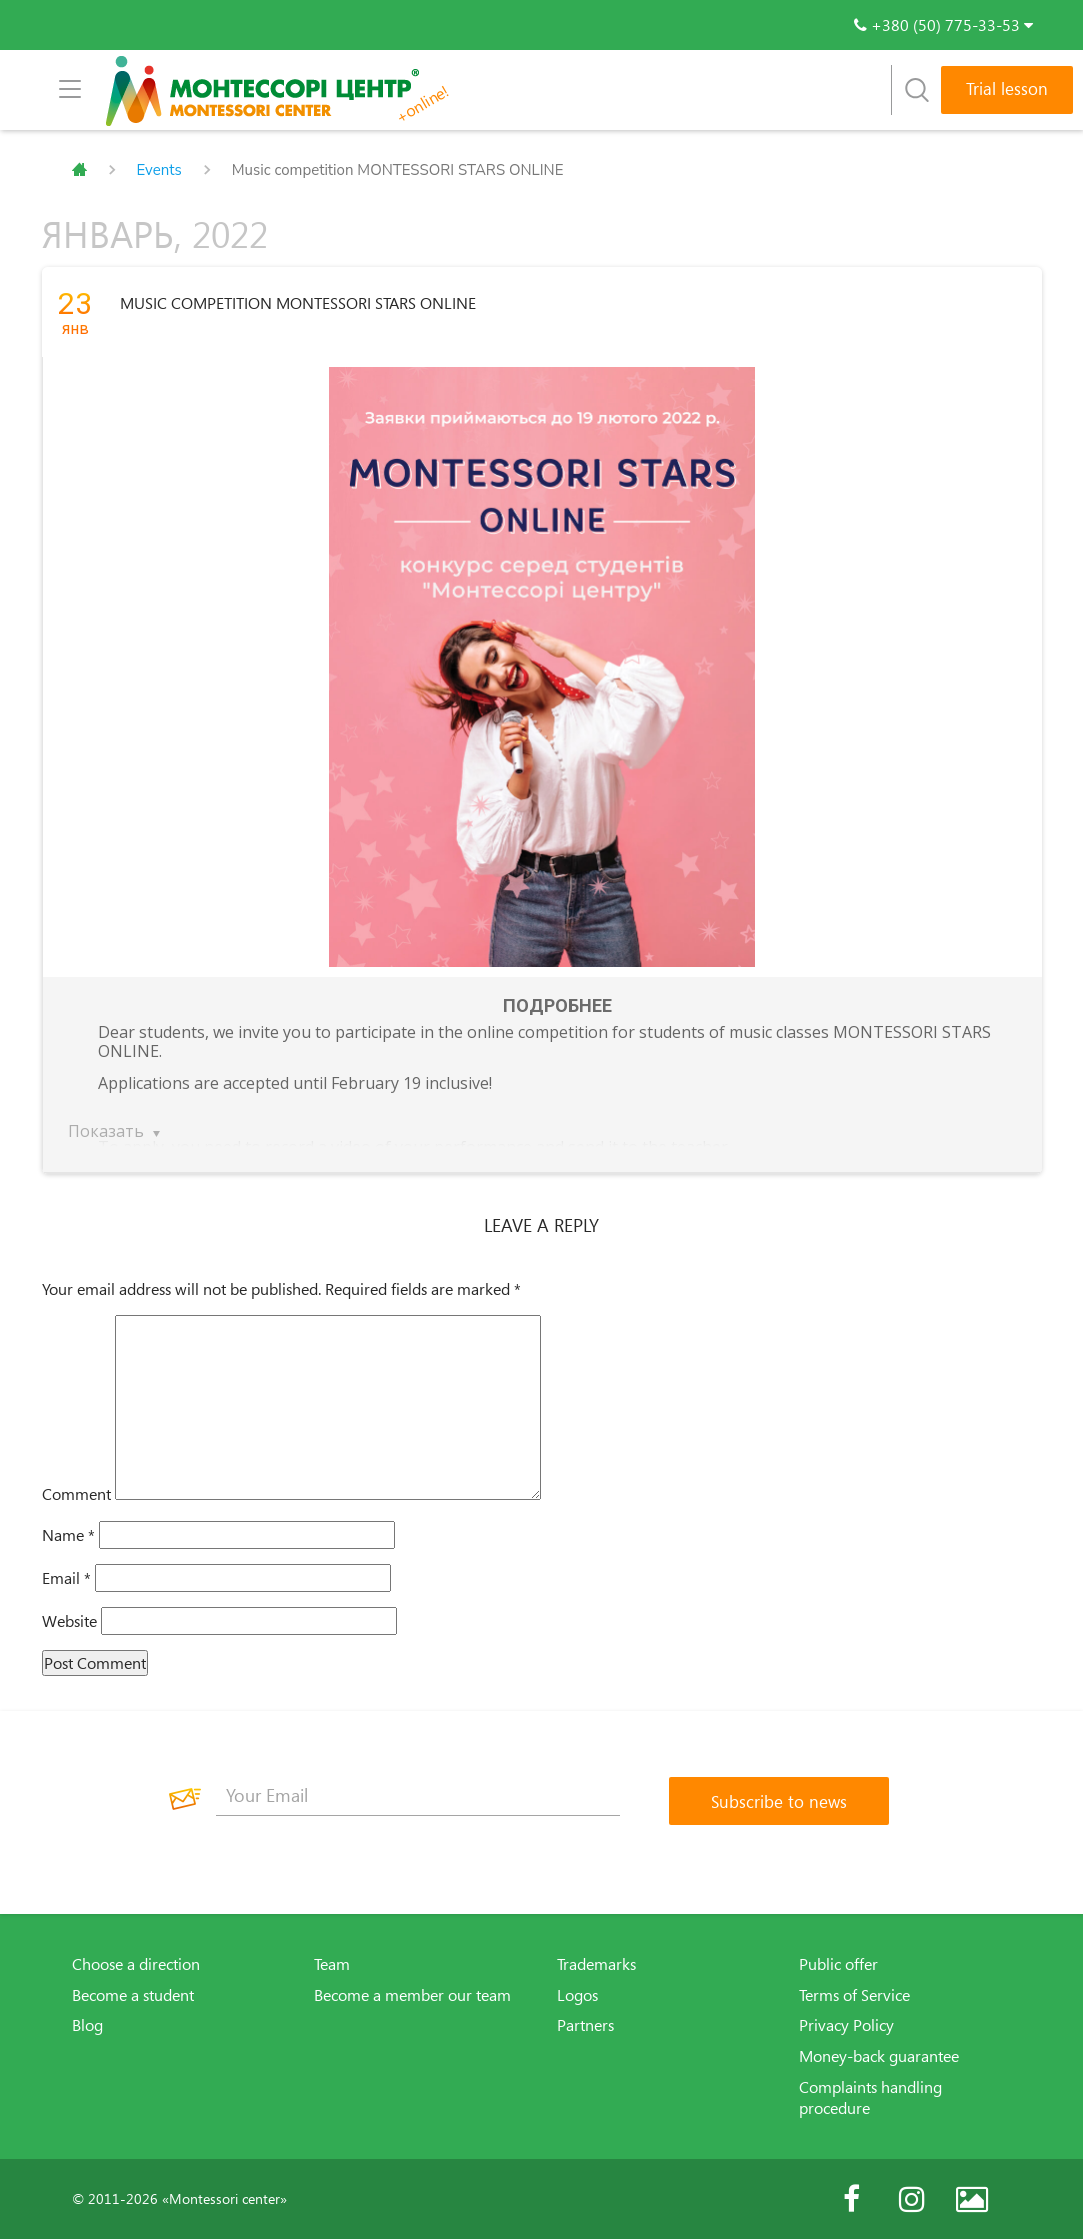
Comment (76, 1494)
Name (68, 1535)
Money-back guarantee (879, 2056)
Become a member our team (412, 1995)
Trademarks (596, 1964)
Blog (87, 2025)
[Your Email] (418, 1796)
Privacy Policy (846, 2025)
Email (66, 1578)
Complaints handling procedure (870, 2097)
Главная (79, 170)
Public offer (838, 1964)
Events (159, 170)
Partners (585, 2025)
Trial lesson (1007, 88)
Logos (577, 1995)
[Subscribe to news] (779, 1801)
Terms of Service (854, 1995)
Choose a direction (136, 1964)
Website (69, 1621)
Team (332, 1964)
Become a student (133, 1995)
